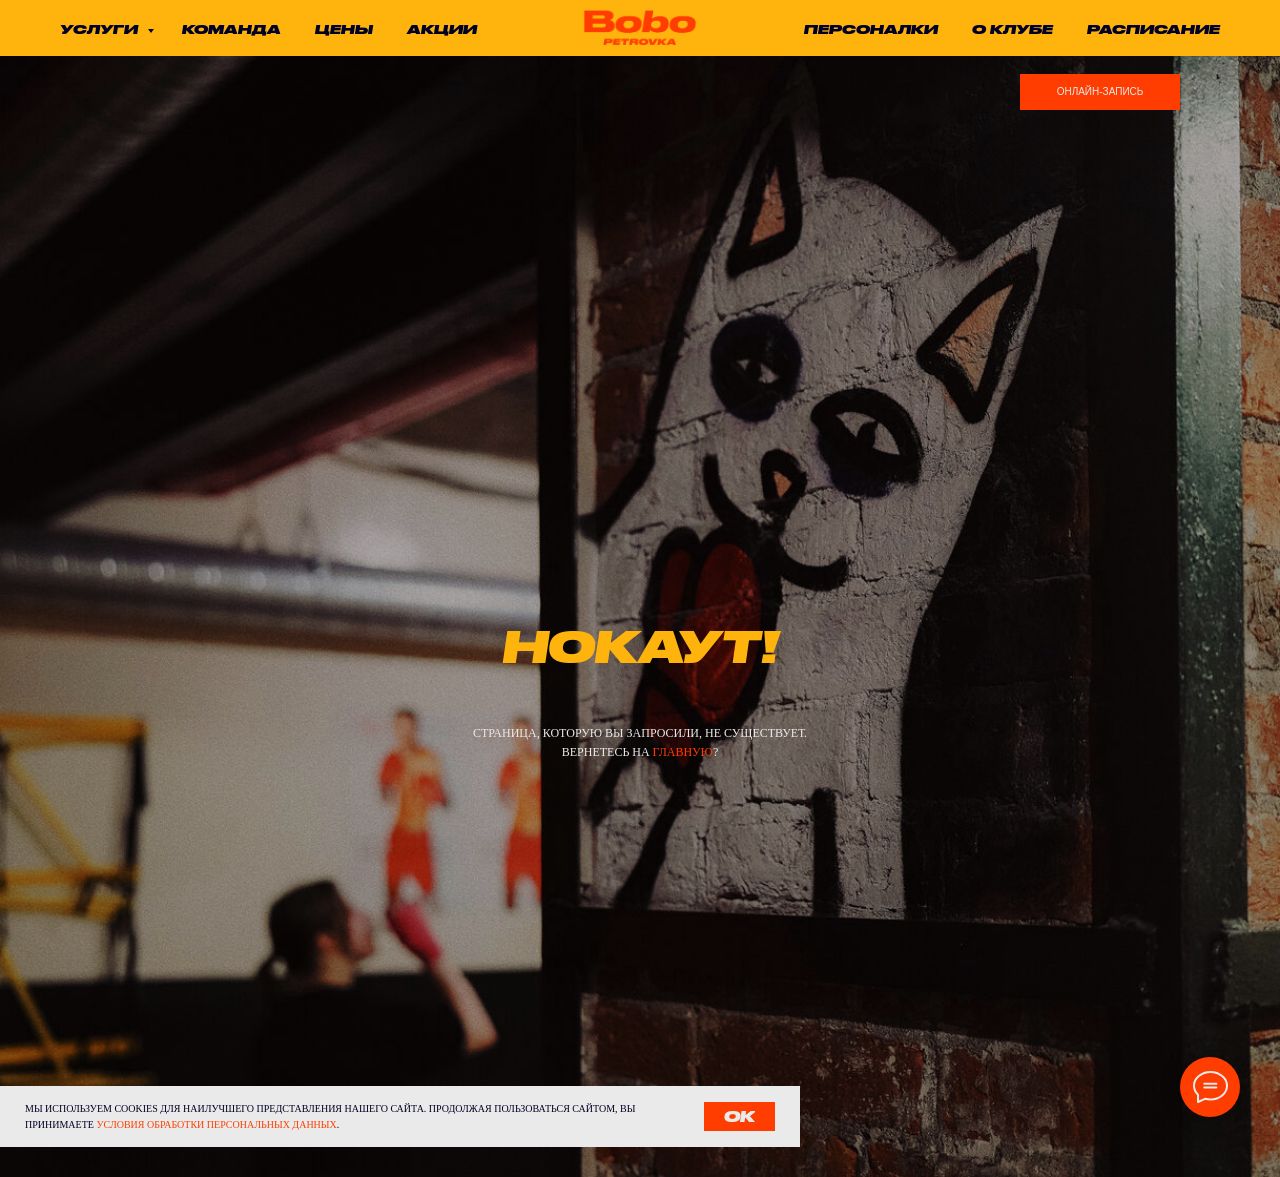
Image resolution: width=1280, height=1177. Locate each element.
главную (683, 752)
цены (344, 29)
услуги (101, 29)
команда (231, 29)
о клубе (1012, 29)
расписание (1153, 29)
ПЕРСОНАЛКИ (871, 29)
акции (442, 29)
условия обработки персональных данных (216, 1124)
